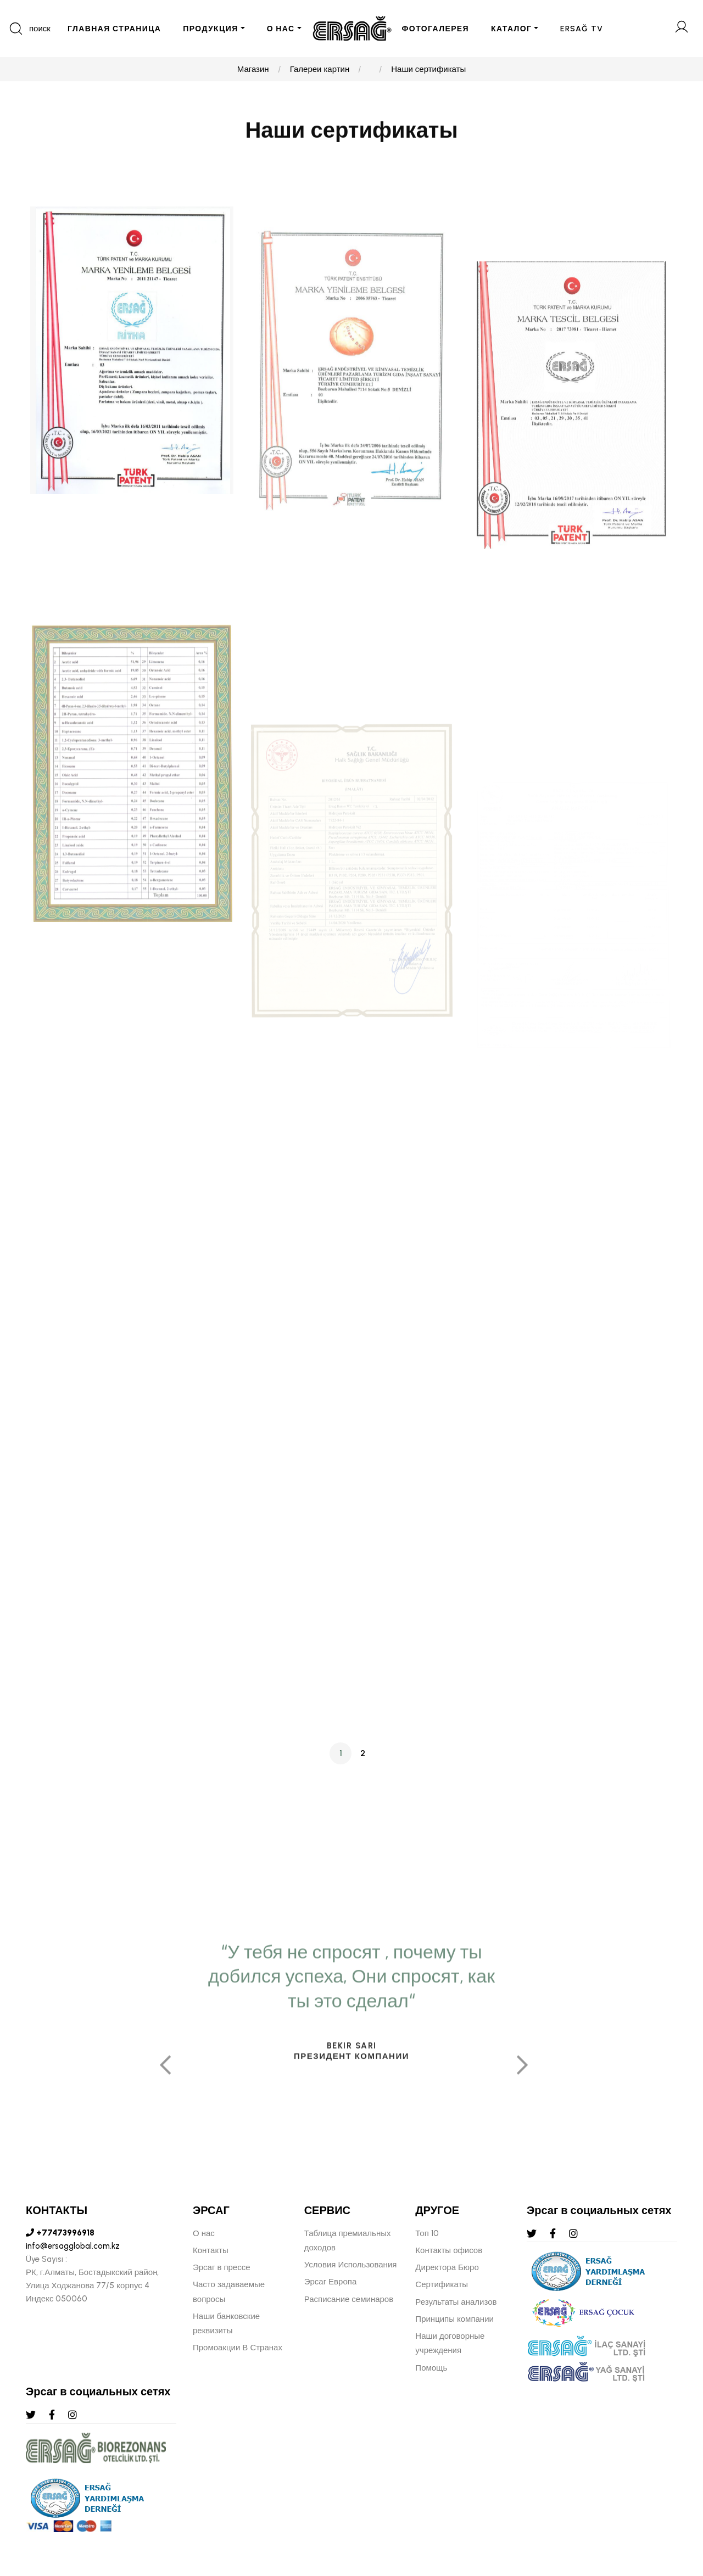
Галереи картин (320, 69)
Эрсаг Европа (330, 2282)
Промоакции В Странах (237, 2348)
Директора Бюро (446, 2267)
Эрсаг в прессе (221, 2267)
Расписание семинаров (349, 2299)
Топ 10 (426, 2233)
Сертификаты (441, 2284)
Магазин (253, 69)
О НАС (281, 28)
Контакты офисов (448, 2250)
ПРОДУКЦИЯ (210, 28)
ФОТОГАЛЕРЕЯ (436, 28)
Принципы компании (454, 2319)
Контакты (210, 2250)
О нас (204, 2233)
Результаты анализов (455, 2302)
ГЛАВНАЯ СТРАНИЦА (114, 28)
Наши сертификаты (428, 69)
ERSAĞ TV (581, 28)
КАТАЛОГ (511, 28)
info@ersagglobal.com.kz (73, 2246)
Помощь (431, 2368)
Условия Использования (350, 2265)
